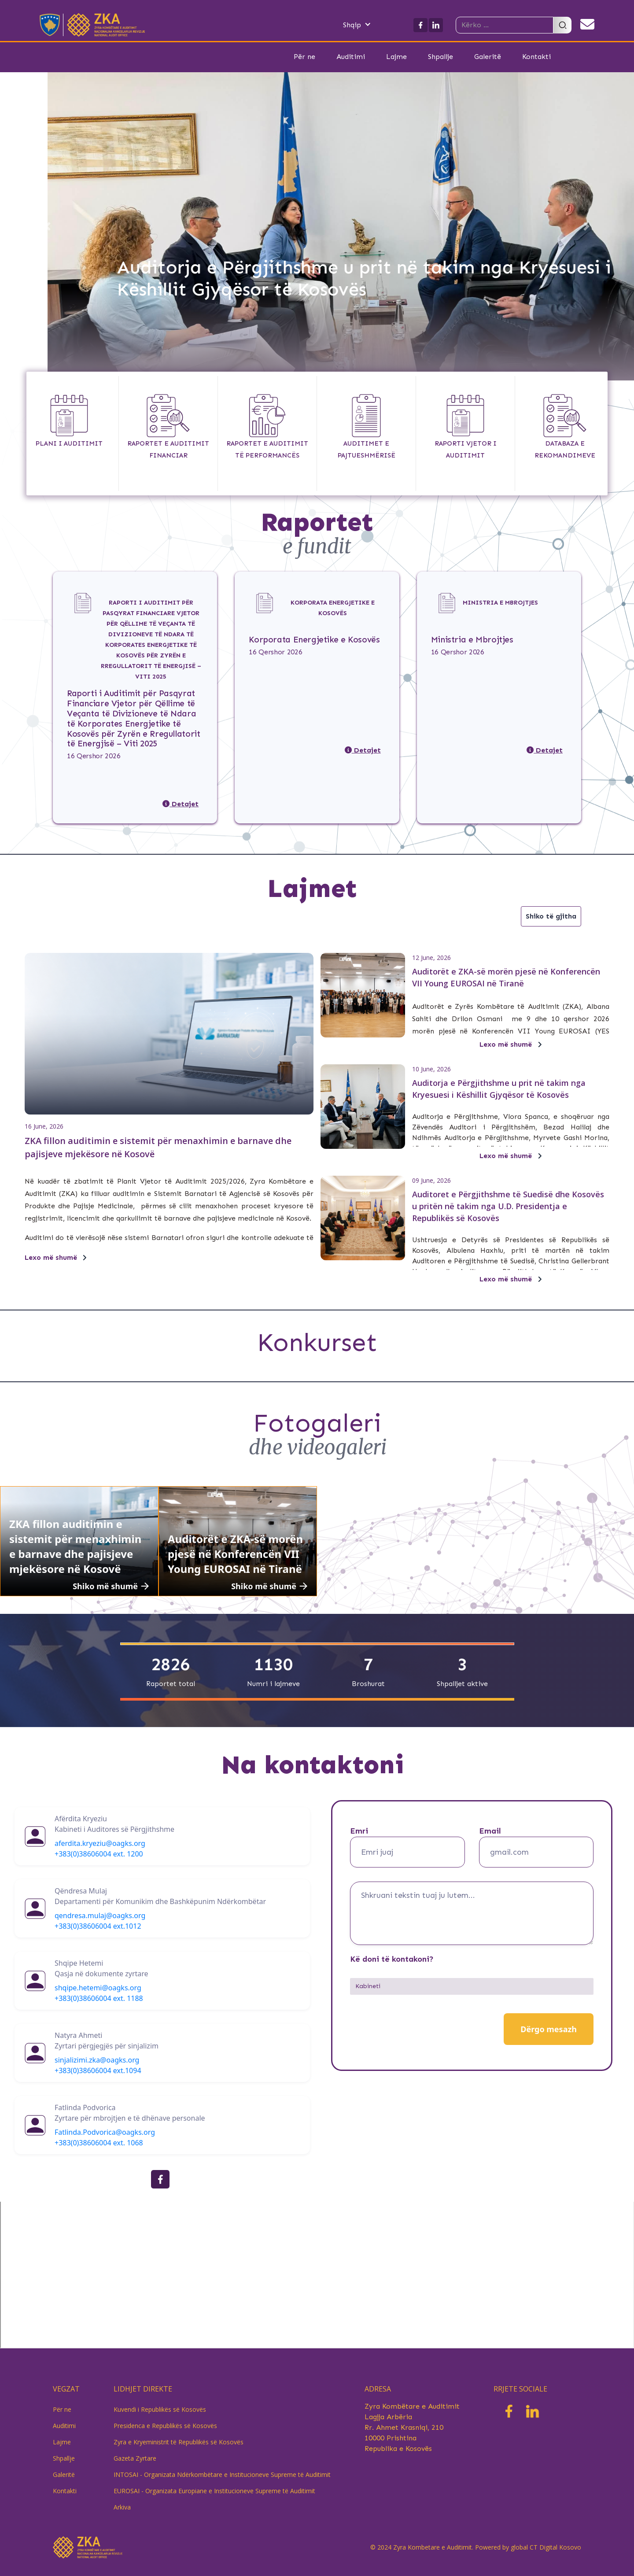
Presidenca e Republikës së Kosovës (165, 2425)
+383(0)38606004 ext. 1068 (99, 2143)
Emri (359, 1831)
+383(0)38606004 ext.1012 (98, 1926)
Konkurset (317, 1342)
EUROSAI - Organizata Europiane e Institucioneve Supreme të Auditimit (214, 2491)
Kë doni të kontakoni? (392, 1959)
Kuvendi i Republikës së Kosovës (160, 2409)
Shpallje (440, 56)
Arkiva (122, 2507)
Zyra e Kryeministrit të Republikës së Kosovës (178, 2442)
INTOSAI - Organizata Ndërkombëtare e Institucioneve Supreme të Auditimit (222, 2474)
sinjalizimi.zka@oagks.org (97, 2060)
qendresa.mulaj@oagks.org (100, 1915)
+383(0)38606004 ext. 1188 (99, 1998)
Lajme (396, 56)
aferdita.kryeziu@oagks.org (100, 1843)
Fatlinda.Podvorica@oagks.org (105, 2132)
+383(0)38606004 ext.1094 (98, 2070)
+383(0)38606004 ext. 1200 (99, 1854)
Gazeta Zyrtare (135, 2458)
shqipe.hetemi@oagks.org (98, 1988)
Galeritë (487, 56)
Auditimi (350, 56)
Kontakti (536, 56)
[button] (366, 25)
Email (490, 1831)
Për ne (304, 56)
